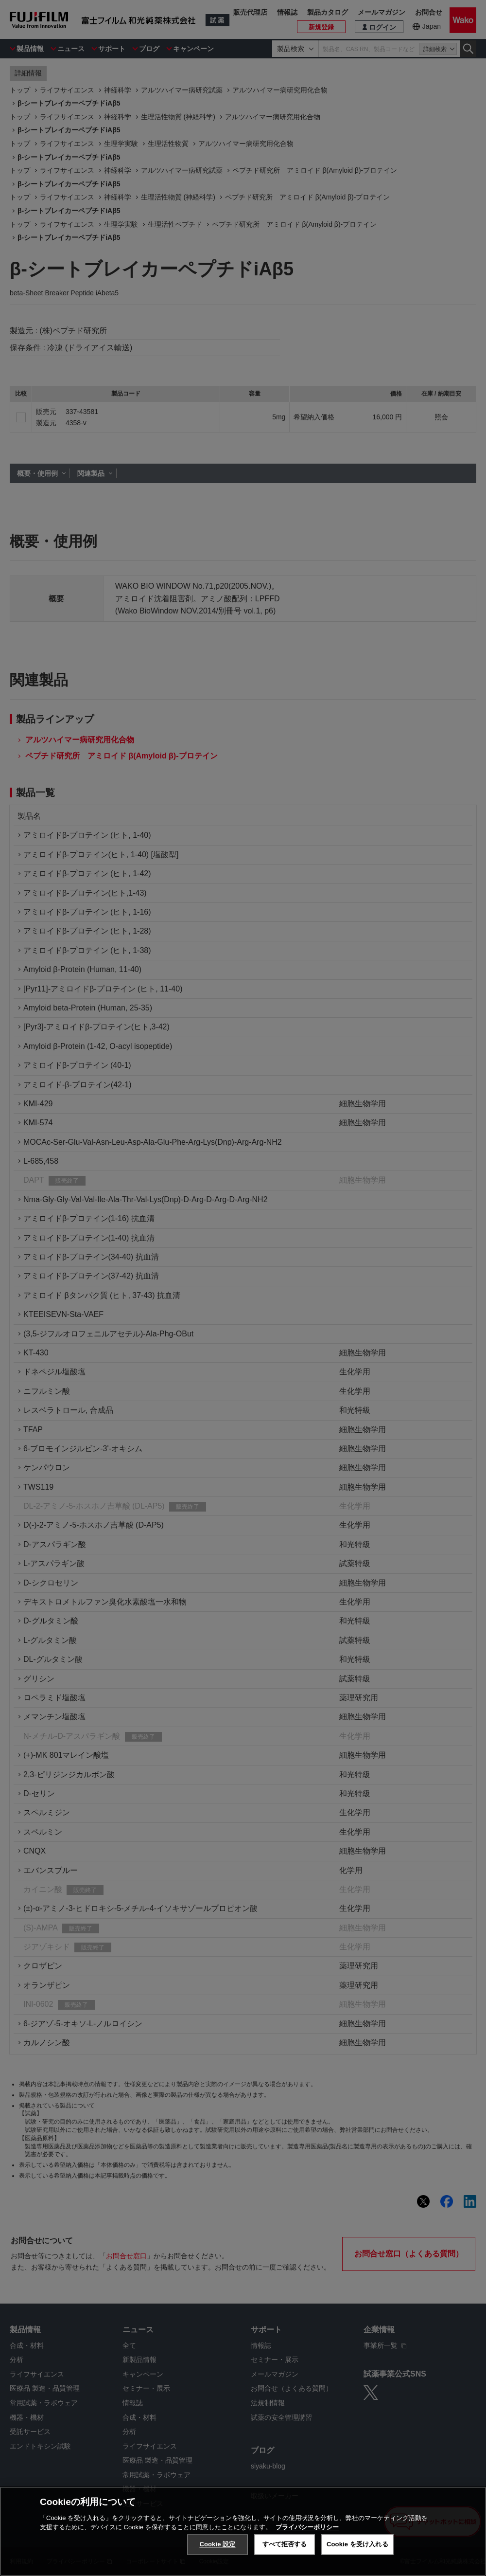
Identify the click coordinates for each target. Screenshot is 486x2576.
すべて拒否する (284, 2544)
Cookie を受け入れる (357, 2544)
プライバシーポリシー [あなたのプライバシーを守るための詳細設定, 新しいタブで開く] (307, 2527)
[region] (243, 2531)
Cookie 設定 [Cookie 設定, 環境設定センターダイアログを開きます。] (217, 2544)
